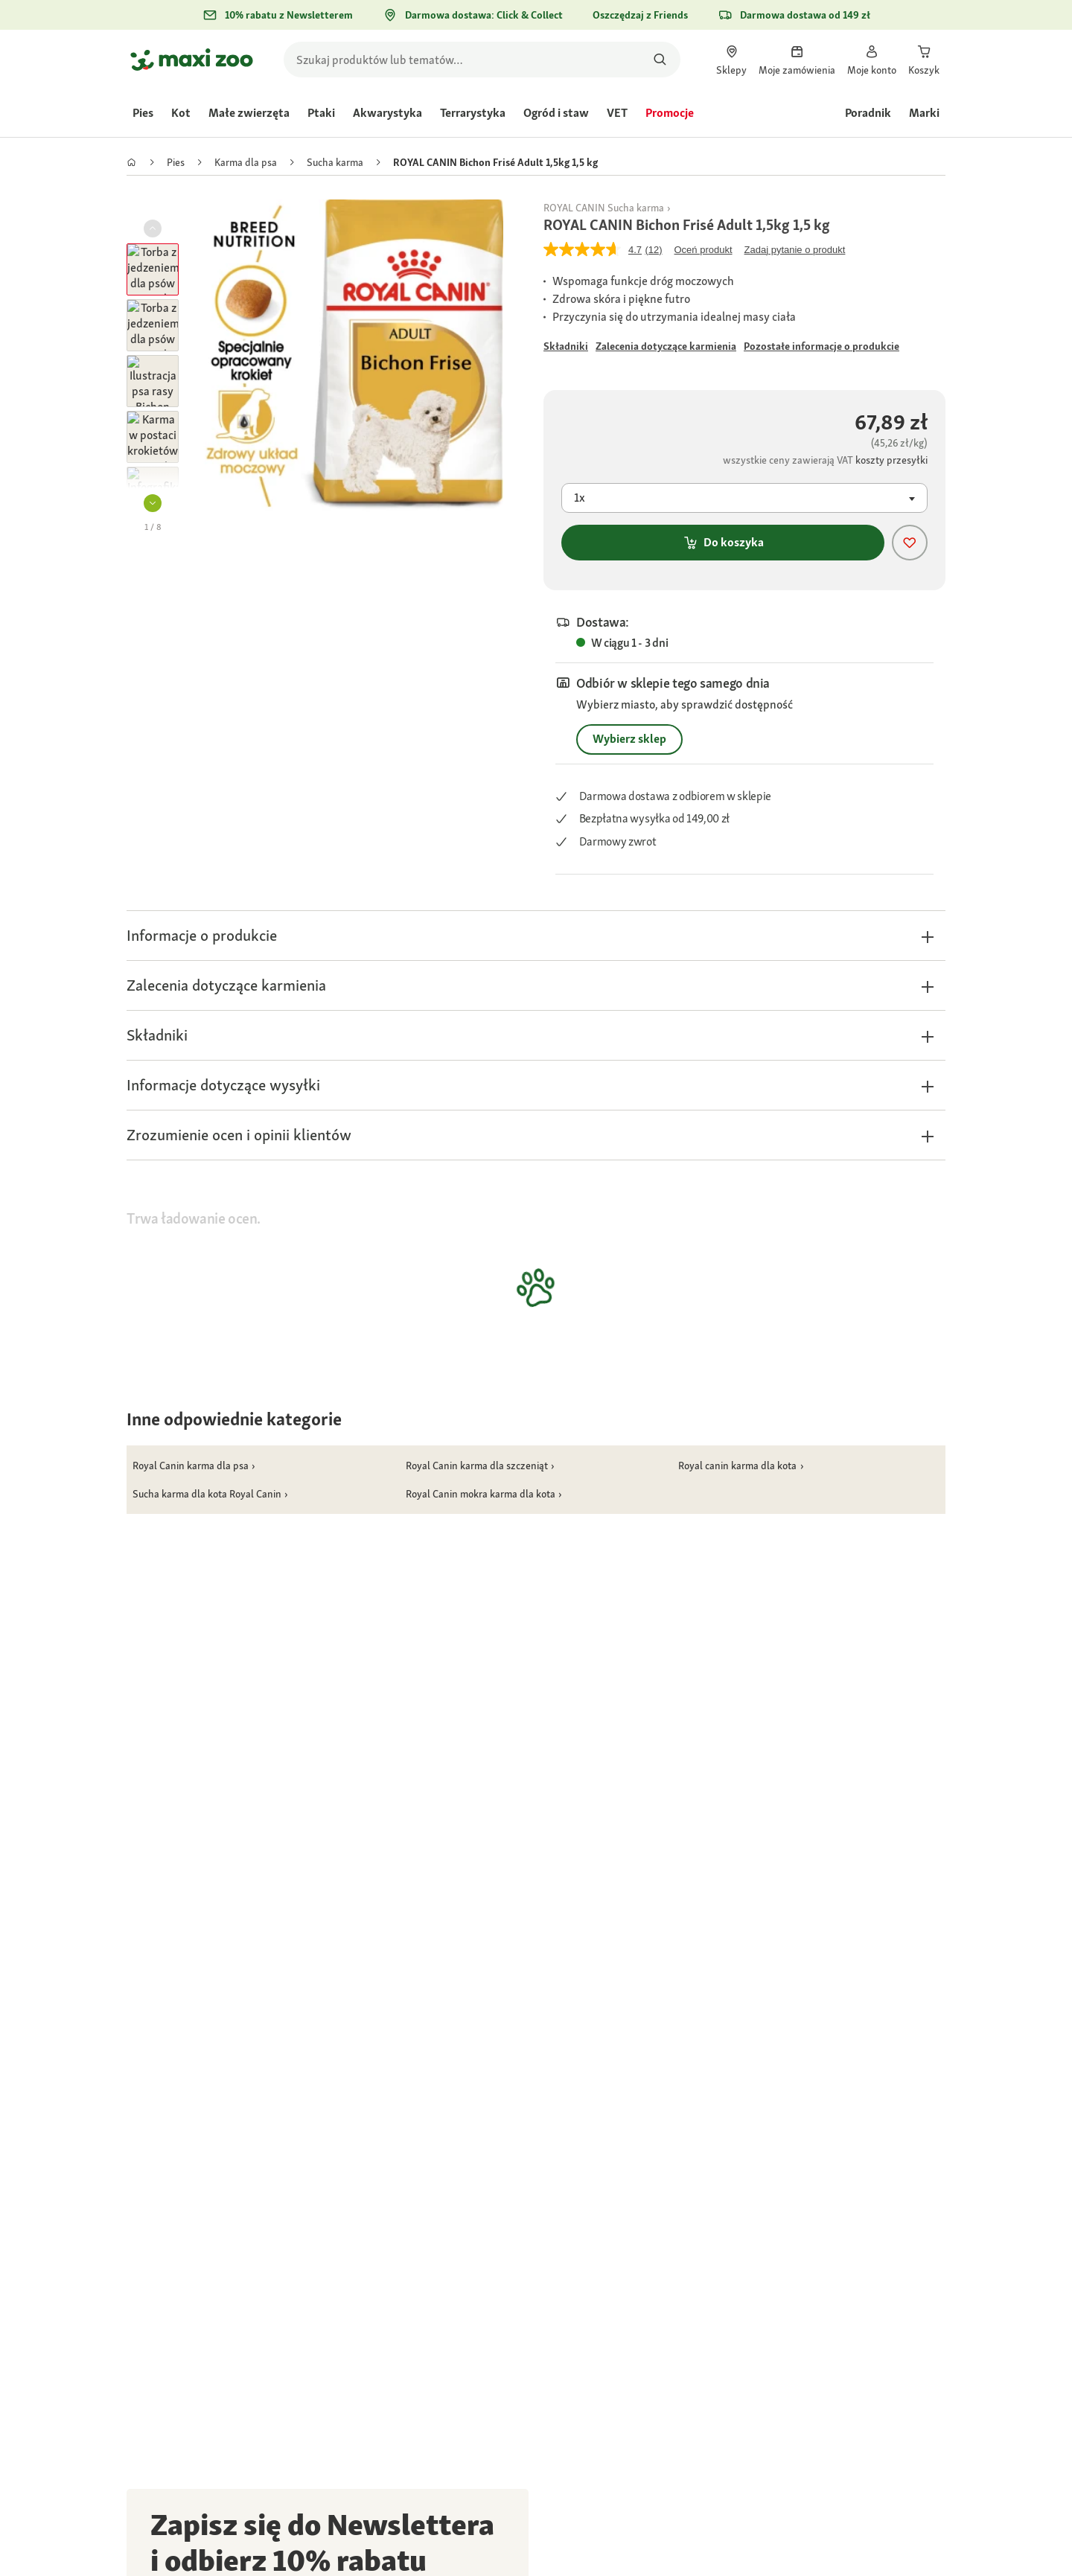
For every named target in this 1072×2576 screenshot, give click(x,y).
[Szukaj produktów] (659, 59)
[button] (153, 503)
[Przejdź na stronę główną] (192, 59)
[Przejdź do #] (565, 346)
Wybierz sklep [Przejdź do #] (629, 739)
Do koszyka (723, 542)
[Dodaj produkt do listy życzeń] (910, 542)
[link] (731, 59)
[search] (482, 59)
